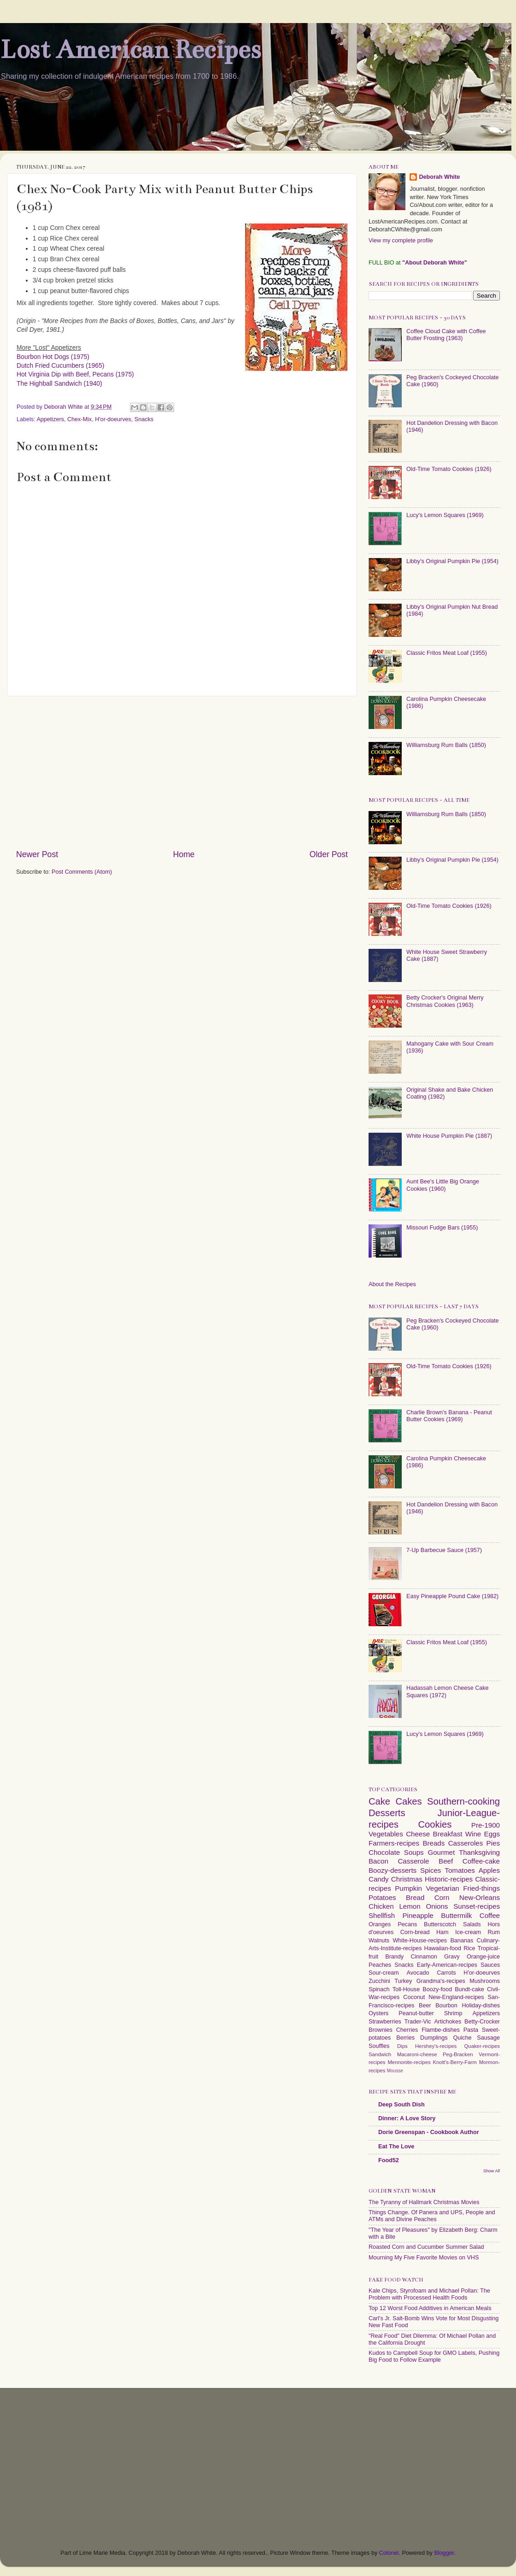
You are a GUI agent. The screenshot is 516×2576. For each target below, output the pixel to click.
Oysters (378, 2013)
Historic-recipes (449, 1879)
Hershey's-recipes (436, 2046)
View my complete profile (401, 240)
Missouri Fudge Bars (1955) (442, 1227)
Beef (446, 1861)
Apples (489, 1870)
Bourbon (446, 2005)
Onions (437, 1906)
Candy (379, 1879)
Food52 (388, 2160)
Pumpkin (408, 1888)
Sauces (490, 1965)
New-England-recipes (456, 1997)
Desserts (387, 1813)
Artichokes (447, 2021)
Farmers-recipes (394, 1843)
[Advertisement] (182, 772)
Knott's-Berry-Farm (454, 2062)
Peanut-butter (416, 2013)
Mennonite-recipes (408, 2062)
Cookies (435, 1824)
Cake (379, 1801)
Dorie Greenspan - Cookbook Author (428, 2132)
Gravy (452, 1956)
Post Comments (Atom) (82, 872)
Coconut (414, 1997)
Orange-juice (483, 1956)
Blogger (444, 2553)
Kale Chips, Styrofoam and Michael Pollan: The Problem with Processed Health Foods (429, 2294)
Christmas (406, 1879)
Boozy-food (437, 1989)
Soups (414, 1852)
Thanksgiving (479, 1852)
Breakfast (448, 1834)
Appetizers (50, 419)
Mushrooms (484, 1981)
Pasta (470, 2030)
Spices (430, 1870)
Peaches (380, 1965)
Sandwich (380, 2054)
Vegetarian (442, 1888)
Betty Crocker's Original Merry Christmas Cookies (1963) (445, 1001)
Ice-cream (468, 1932)
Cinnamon (423, 1956)
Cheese (418, 1834)
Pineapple (418, 1915)
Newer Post (37, 854)
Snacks (144, 419)
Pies (493, 1843)
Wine (473, 1834)
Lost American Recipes (130, 49)
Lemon (409, 1906)
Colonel (389, 2553)
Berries (405, 2038)
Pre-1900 (485, 1825)
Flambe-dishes (441, 2030)
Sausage (488, 2038)
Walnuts (379, 1940)
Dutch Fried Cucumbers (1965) (60, 365)
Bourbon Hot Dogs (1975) (53, 356)
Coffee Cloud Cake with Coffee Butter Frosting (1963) (446, 334)
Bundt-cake (469, 1989)
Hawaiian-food (443, 1948)
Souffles (379, 2046)
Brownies (381, 2030)
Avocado (418, 1973)
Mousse (395, 2070)
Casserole (413, 1861)
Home (183, 854)
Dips (402, 2046)
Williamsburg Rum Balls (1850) (446, 745)
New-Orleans (479, 1897)
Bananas (461, 1940)
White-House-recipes (420, 1940)
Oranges (380, 1924)
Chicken (381, 1906)
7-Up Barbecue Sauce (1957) (444, 1550)
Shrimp (453, 2013)
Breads (433, 1843)
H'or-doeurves (113, 419)
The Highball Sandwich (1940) (59, 383)
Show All (491, 2170)
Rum (493, 1932)
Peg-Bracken (458, 2054)
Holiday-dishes (481, 2005)
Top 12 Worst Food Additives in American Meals (430, 2308)
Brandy (394, 1956)
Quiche (462, 2038)
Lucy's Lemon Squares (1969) (445, 515)
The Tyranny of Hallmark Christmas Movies (424, 2202)
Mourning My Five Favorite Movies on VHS (424, 2257)
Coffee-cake (481, 1861)
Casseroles (465, 1843)
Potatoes (382, 1897)
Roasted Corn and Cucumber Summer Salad (426, 2247)
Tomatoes (460, 1870)
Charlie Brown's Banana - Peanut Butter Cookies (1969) (449, 1416)
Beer (425, 2005)
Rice (469, 1948)
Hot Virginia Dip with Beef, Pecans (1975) (75, 374)
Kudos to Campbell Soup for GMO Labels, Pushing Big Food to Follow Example (434, 2356)
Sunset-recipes (476, 1906)
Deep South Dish (401, 2104)
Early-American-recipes (447, 1965)
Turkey (403, 1981)
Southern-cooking (463, 1801)
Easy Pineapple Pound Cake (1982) (452, 1596)
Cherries (407, 2030)
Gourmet (441, 1852)
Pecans (407, 1924)
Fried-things (481, 1888)
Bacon (378, 1861)
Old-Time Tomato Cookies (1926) (449, 469)
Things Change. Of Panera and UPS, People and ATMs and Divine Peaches (432, 2216)
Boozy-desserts (392, 1870)
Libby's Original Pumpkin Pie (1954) (452, 561)
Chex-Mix (79, 419)
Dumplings (434, 2038)
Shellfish (382, 1915)
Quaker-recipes (482, 2046)
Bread (415, 1897)
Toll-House (406, 1989)
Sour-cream (384, 1973)
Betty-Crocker (482, 2021)
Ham (442, 1932)
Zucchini (379, 1981)
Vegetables (386, 1834)
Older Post (329, 854)
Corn (442, 1897)
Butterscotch (440, 1924)
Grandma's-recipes (440, 1981)
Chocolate (384, 1852)
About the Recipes (392, 1284)
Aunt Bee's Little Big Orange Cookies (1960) (442, 1185)
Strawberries (385, 2021)
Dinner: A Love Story (406, 2118)
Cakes (408, 1801)
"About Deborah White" (434, 262)
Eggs (492, 1834)
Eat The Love (396, 2146)
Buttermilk (456, 1915)
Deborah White (439, 177)
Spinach (379, 1989)
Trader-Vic (418, 2021)
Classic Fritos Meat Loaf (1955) (446, 653)
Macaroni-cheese (417, 2054)
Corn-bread (415, 1932)
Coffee (490, 1915)
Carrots (446, 1973)
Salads (472, 1924)
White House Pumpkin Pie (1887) (449, 1136)
